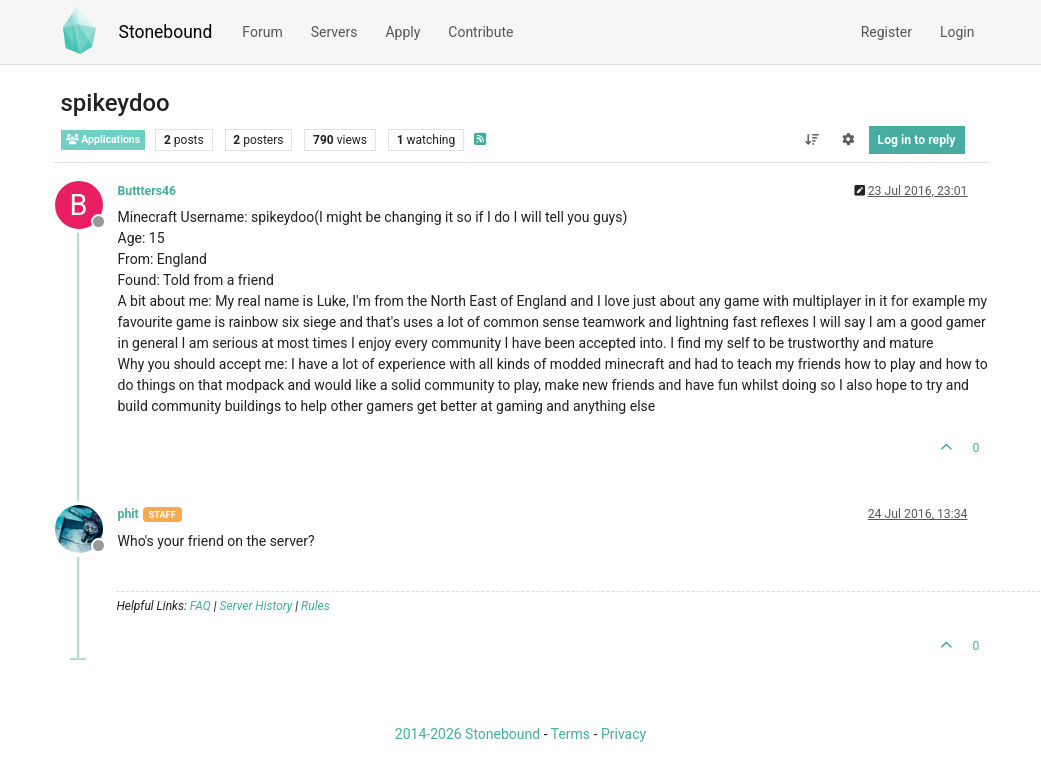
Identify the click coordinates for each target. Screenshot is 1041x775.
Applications (103, 139)
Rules (315, 606)
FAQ (200, 606)
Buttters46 (147, 191)
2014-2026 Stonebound (467, 734)
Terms (570, 734)
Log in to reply (917, 140)
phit (128, 514)
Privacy (623, 734)
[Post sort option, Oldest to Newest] (811, 140)
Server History (256, 606)
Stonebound (166, 32)
